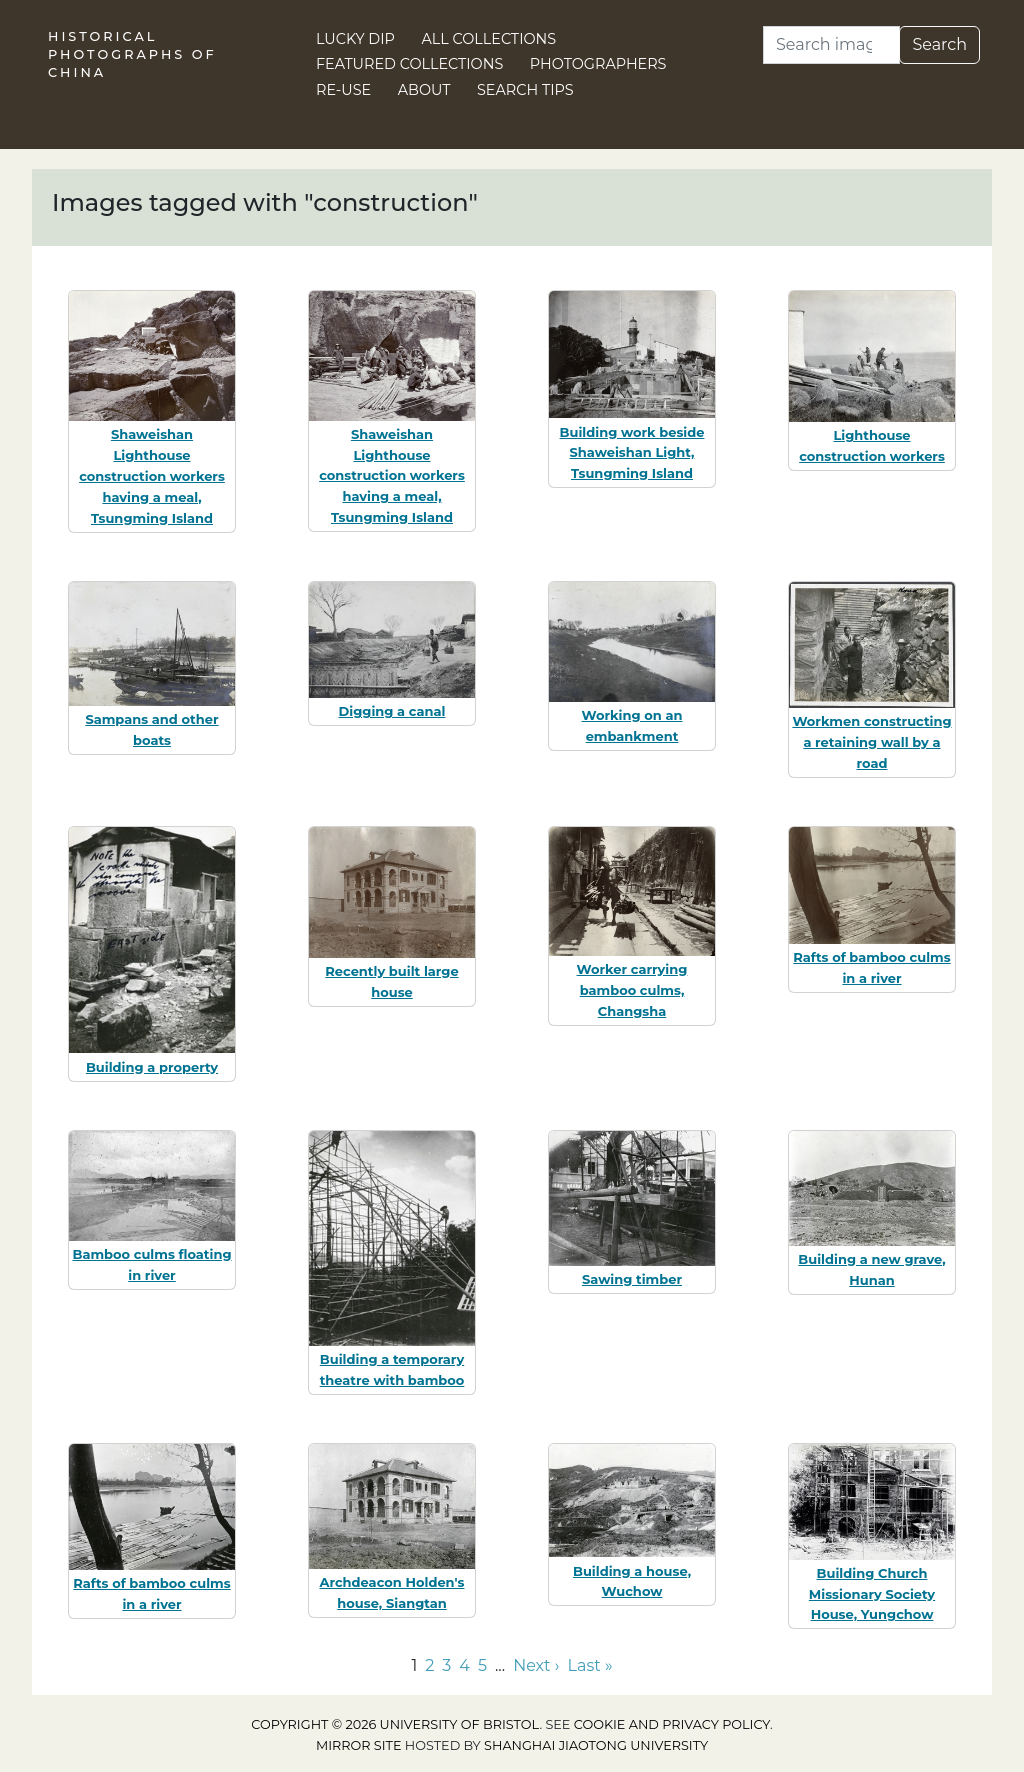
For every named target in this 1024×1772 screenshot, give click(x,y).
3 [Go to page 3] (446, 1665)
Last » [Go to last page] (590, 1665)
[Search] (831, 45)
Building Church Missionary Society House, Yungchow (872, 1594)
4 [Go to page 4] (464, 1665)
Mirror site (359, 1745)
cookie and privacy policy (672, 1724)
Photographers (598, 64)
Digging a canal (392, 711)
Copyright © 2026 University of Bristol (395, 1724)
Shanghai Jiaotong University (596, 1745)
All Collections (489, 39)
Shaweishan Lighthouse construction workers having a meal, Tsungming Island (152, 475)
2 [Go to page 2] (429, 1665)
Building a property (152, 1067)
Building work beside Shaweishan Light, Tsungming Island (632, 453)
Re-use (343, 90)
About (424, 90)
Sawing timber (632, 1279)
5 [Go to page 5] (482, 1665)
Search (939, 44)
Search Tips (525, 90)
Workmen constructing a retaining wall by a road (871, 742)
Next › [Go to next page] (536, 1665)
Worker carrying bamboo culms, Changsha (632, 990)
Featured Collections (409, 64)
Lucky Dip (355, 39)
